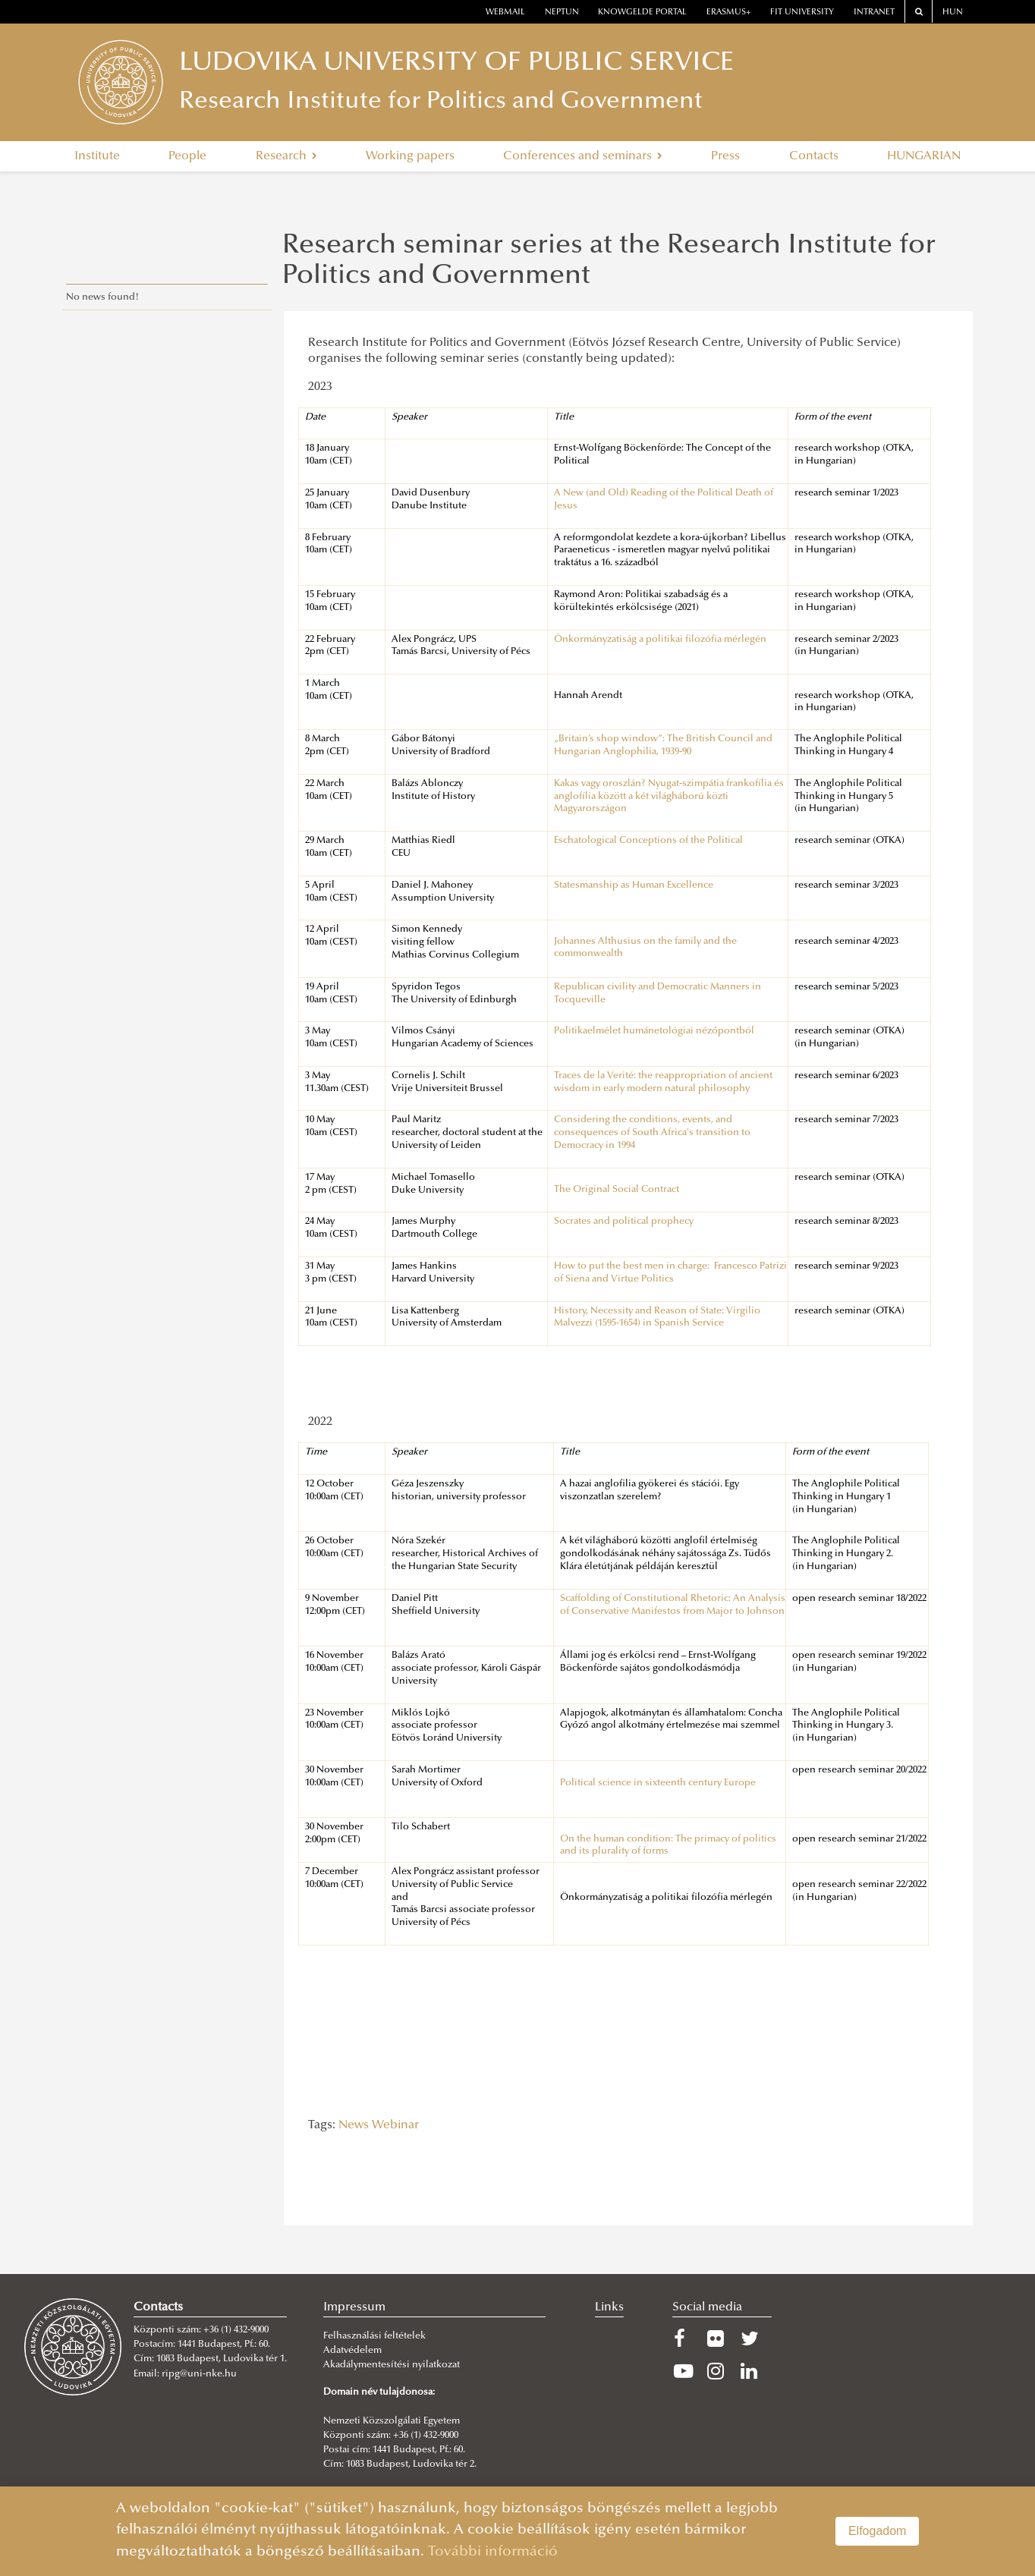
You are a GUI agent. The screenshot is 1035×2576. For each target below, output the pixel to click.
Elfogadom (877, 2530)
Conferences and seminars (582, 156)
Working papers (410, 156)
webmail (505, 12)
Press (725, 156)
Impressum (354, 2307)
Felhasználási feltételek (374, 2336)
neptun (562, 12)
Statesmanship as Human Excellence (633, 885)
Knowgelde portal (642, 12)
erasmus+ (728, 12)
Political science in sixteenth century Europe (658, 1783)
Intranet (874, 12)
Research (286, 156)
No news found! (103, 297)
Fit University (802, 12)
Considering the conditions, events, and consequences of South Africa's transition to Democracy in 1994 (652, 1132)
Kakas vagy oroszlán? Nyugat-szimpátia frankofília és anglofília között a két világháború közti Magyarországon (669, 796)
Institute (97, 156)
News (353, 2125)
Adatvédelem (352, 2350)
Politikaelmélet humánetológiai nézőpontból (654, 1031)
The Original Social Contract (616, 1189)
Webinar (395, 2125)
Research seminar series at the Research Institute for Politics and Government (609, 262)
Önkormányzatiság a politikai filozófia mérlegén (660, 639)
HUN (952, 12)
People (187, 156)
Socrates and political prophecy (624, 1221)
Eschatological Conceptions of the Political (648, 840)
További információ (493, 2552)
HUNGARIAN (924, 156)
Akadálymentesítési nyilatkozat (391, 2365)
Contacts (813, 156)
